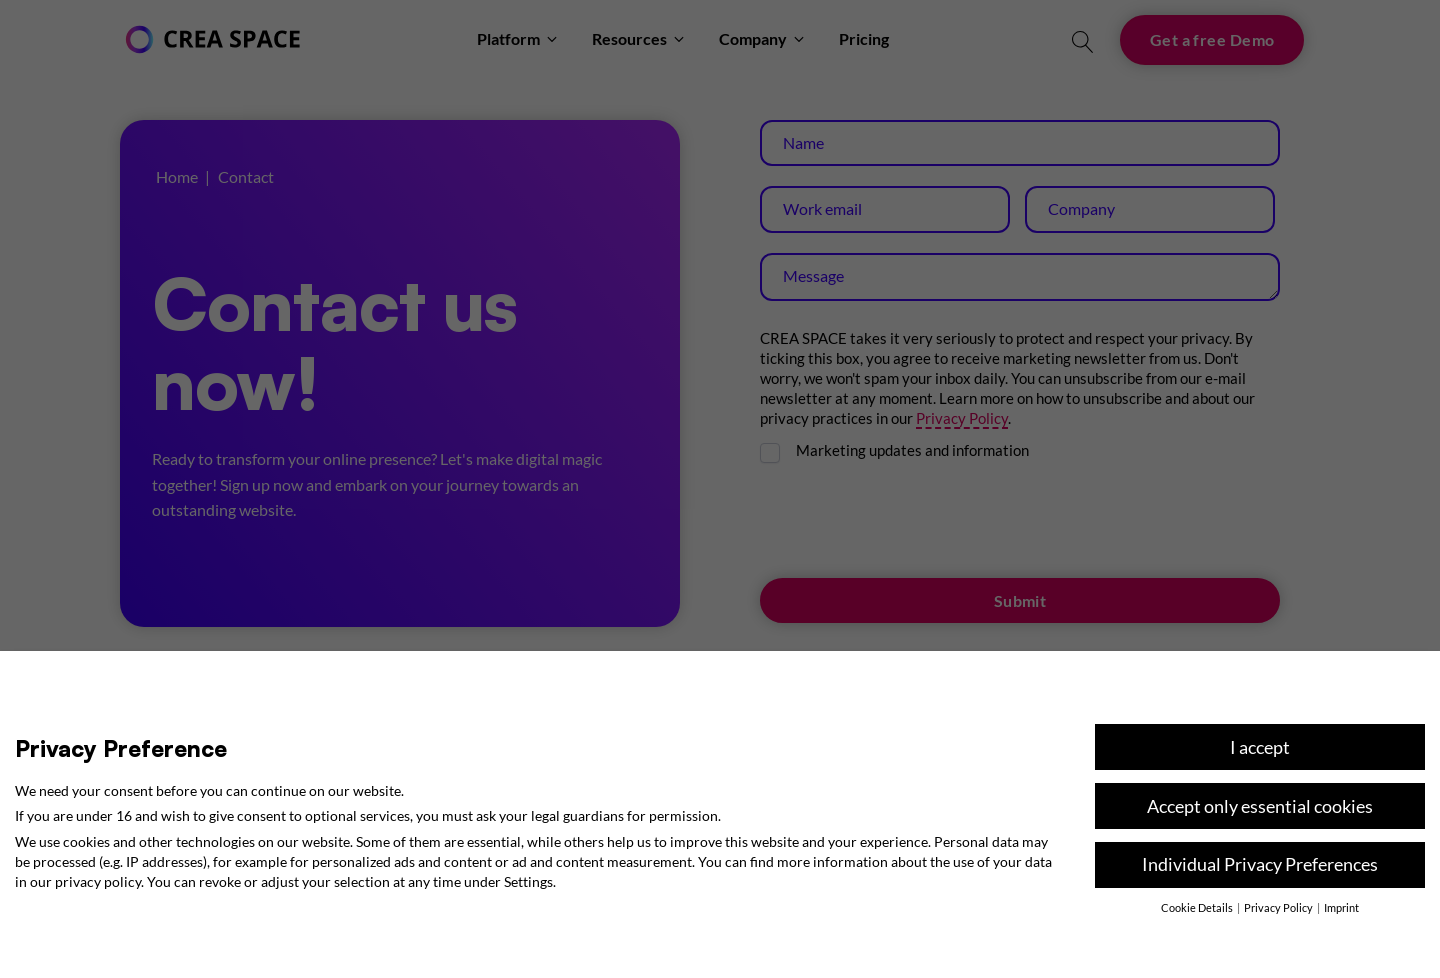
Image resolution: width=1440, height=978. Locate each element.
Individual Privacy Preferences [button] (1260, 864)
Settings (528, 881)
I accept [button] (1260, 747)
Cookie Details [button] (1198, 908)
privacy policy (98, 881)
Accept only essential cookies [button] (1260, 806)
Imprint (1341, 908)
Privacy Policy (1279, 908)
